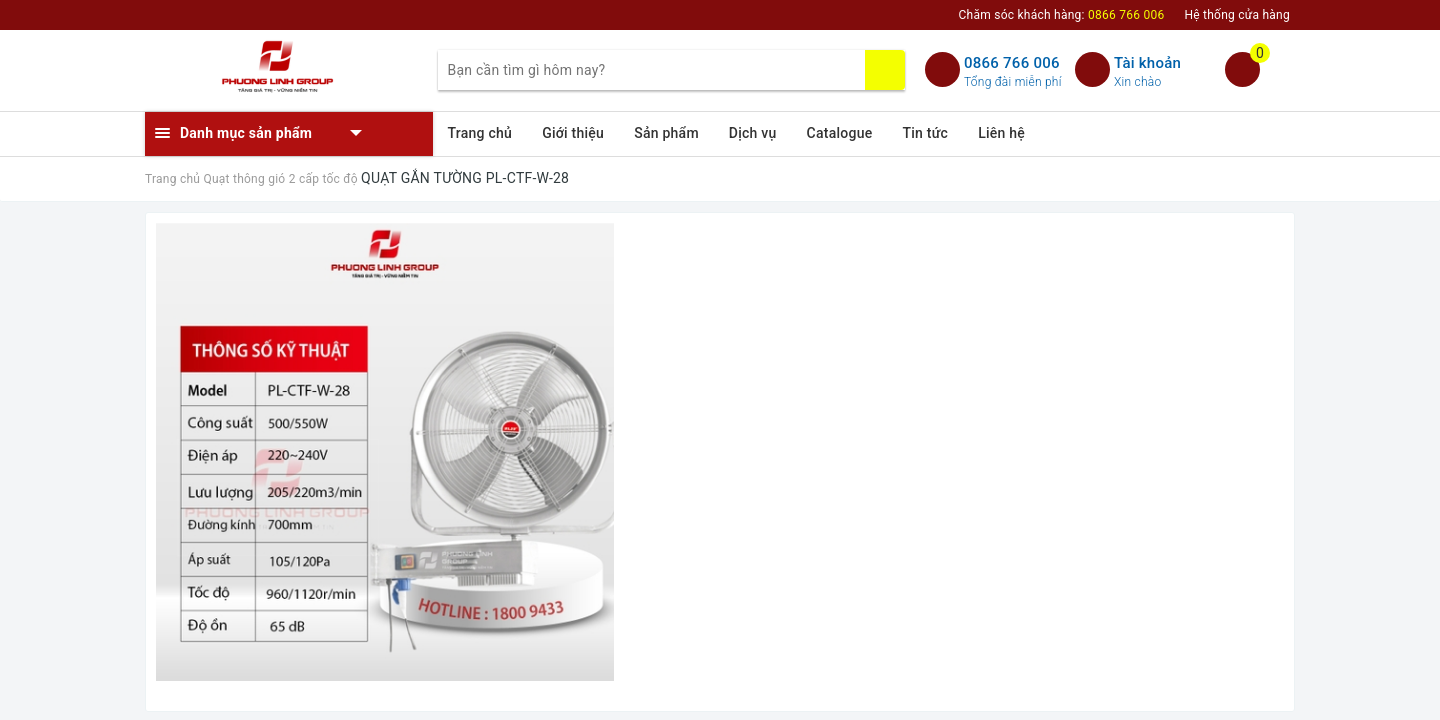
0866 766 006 (1012, 63)
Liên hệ (1001, 133)
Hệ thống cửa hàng (1237, 15)
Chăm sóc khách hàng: (1062, 15)
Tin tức (926, 133)
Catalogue (840, 133)
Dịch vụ (753, 133)
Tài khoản (1147, 63)
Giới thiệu (573, 133)
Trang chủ (480, 133)
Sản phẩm (666, 133)
